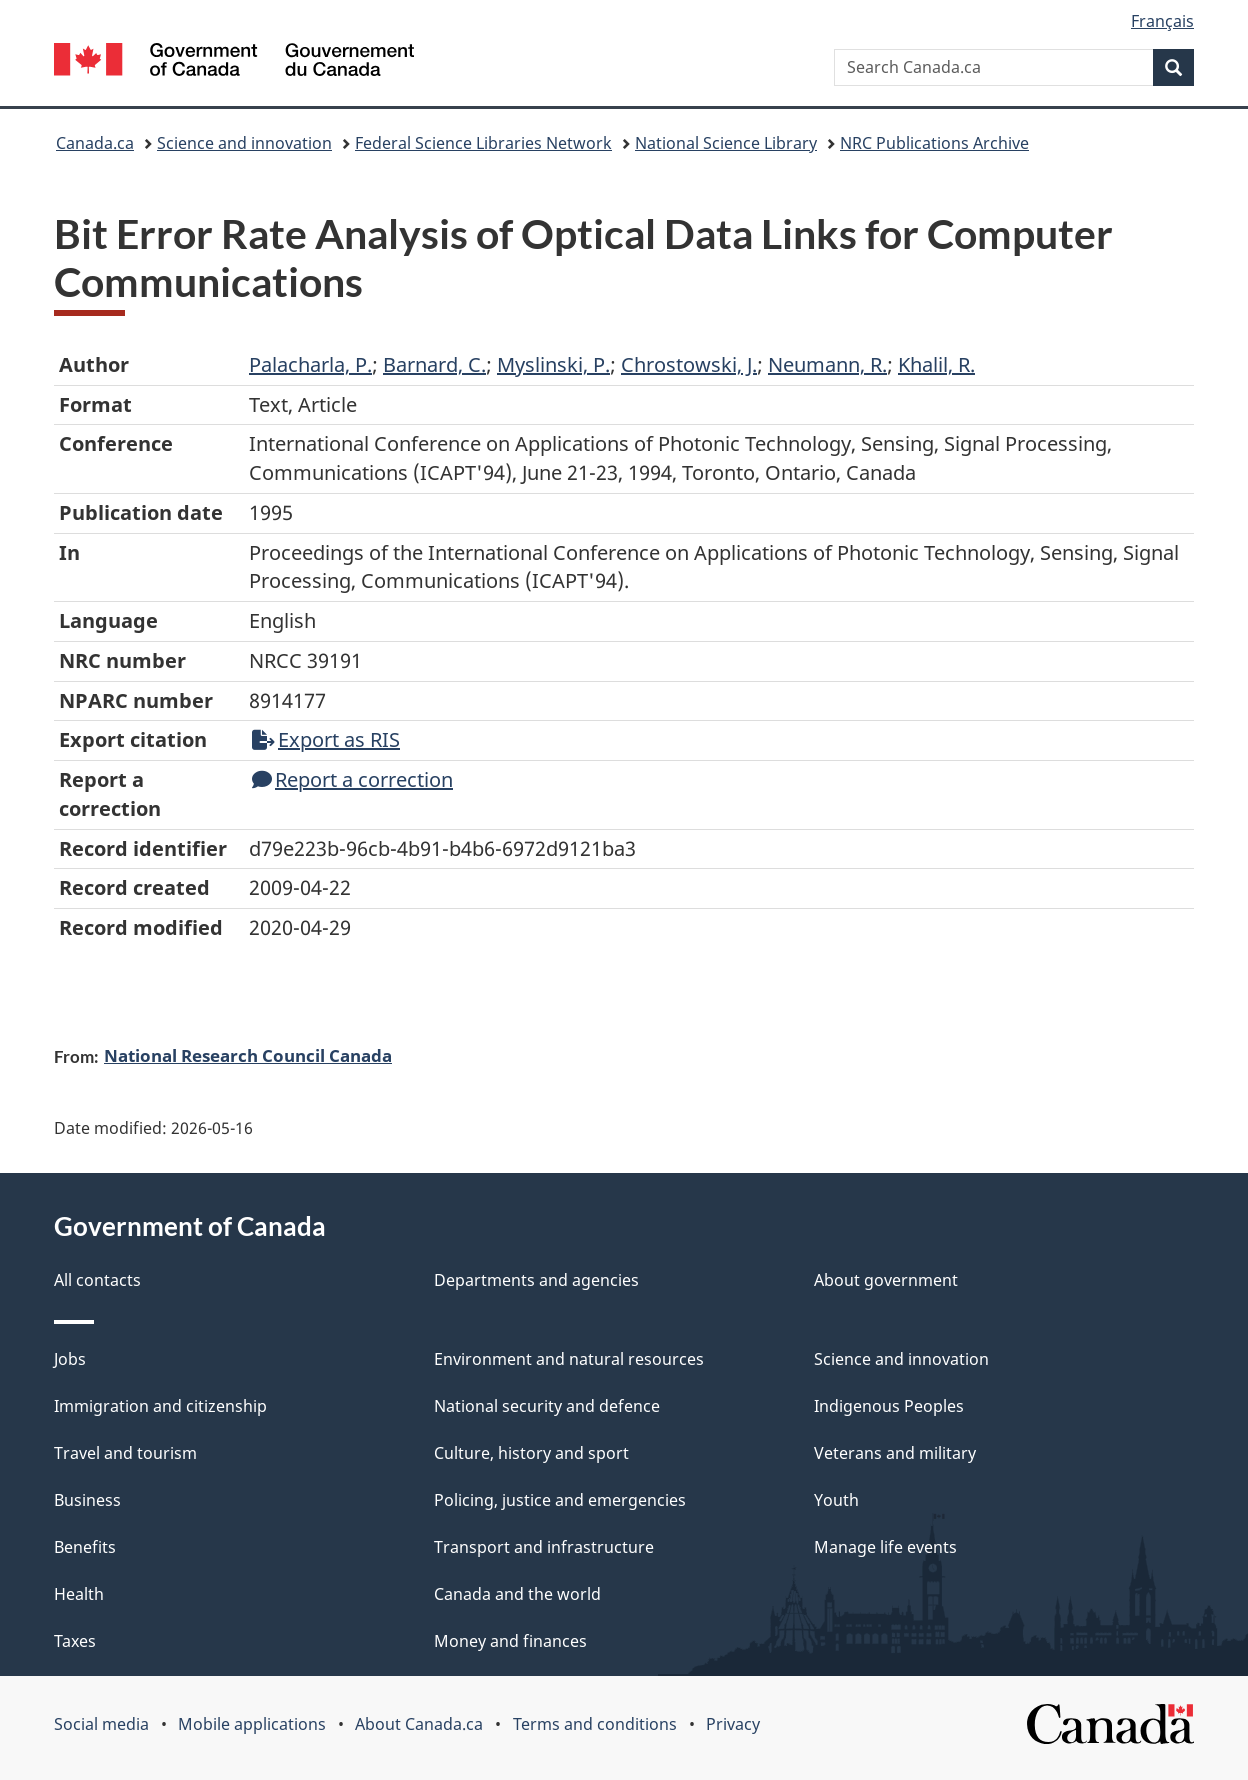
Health (79, 1594)
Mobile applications (252, 1724)
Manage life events (885, 1547)
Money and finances (510, 1641)
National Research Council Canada (248, 1055)
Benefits (85, 1547)
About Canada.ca (419, 1724)
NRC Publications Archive (934, 143)
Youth (836, 1500)
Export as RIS (326, 739)
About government (886, 1280)
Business (87, 1500)
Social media (101, 1724)
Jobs (70, 1359)
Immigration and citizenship (160, 1406)
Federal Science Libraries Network (483, 143)
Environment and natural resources (569, 1359)
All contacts (97, 1280)
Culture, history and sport (531, 1453)
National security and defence (547, 1406)
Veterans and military (895, 1453)
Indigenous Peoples (889, 1406)
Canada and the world (517, 1594)
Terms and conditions (595, 1724)
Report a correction (352, 779)
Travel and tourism (125, 1453)
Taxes (75, 1641)
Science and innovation (244, 143)
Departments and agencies (536, 1280)
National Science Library (726, 143)
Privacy (733, 1724)
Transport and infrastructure (544, 1547)
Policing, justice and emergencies (560, 1500)
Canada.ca (95, 143)
